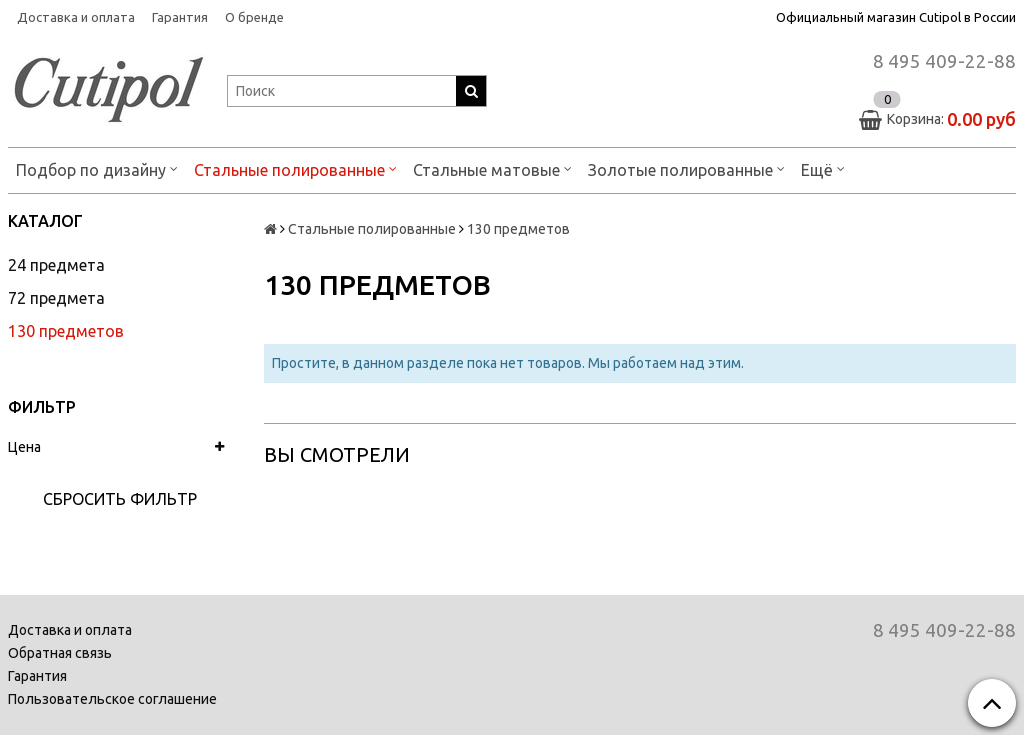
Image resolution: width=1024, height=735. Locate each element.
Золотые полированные (686, 168)
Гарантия (180, 17)
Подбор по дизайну (97, 168)
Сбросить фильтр (120, 499)
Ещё (823, 168)
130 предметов (66, 331)
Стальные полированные (295, 168)
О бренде (254, 17)
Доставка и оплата (76, 17)
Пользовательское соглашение (112, 699)
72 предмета (56, 298)
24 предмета (56, 265)
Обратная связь (60, 653)
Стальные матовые (492, 168)
